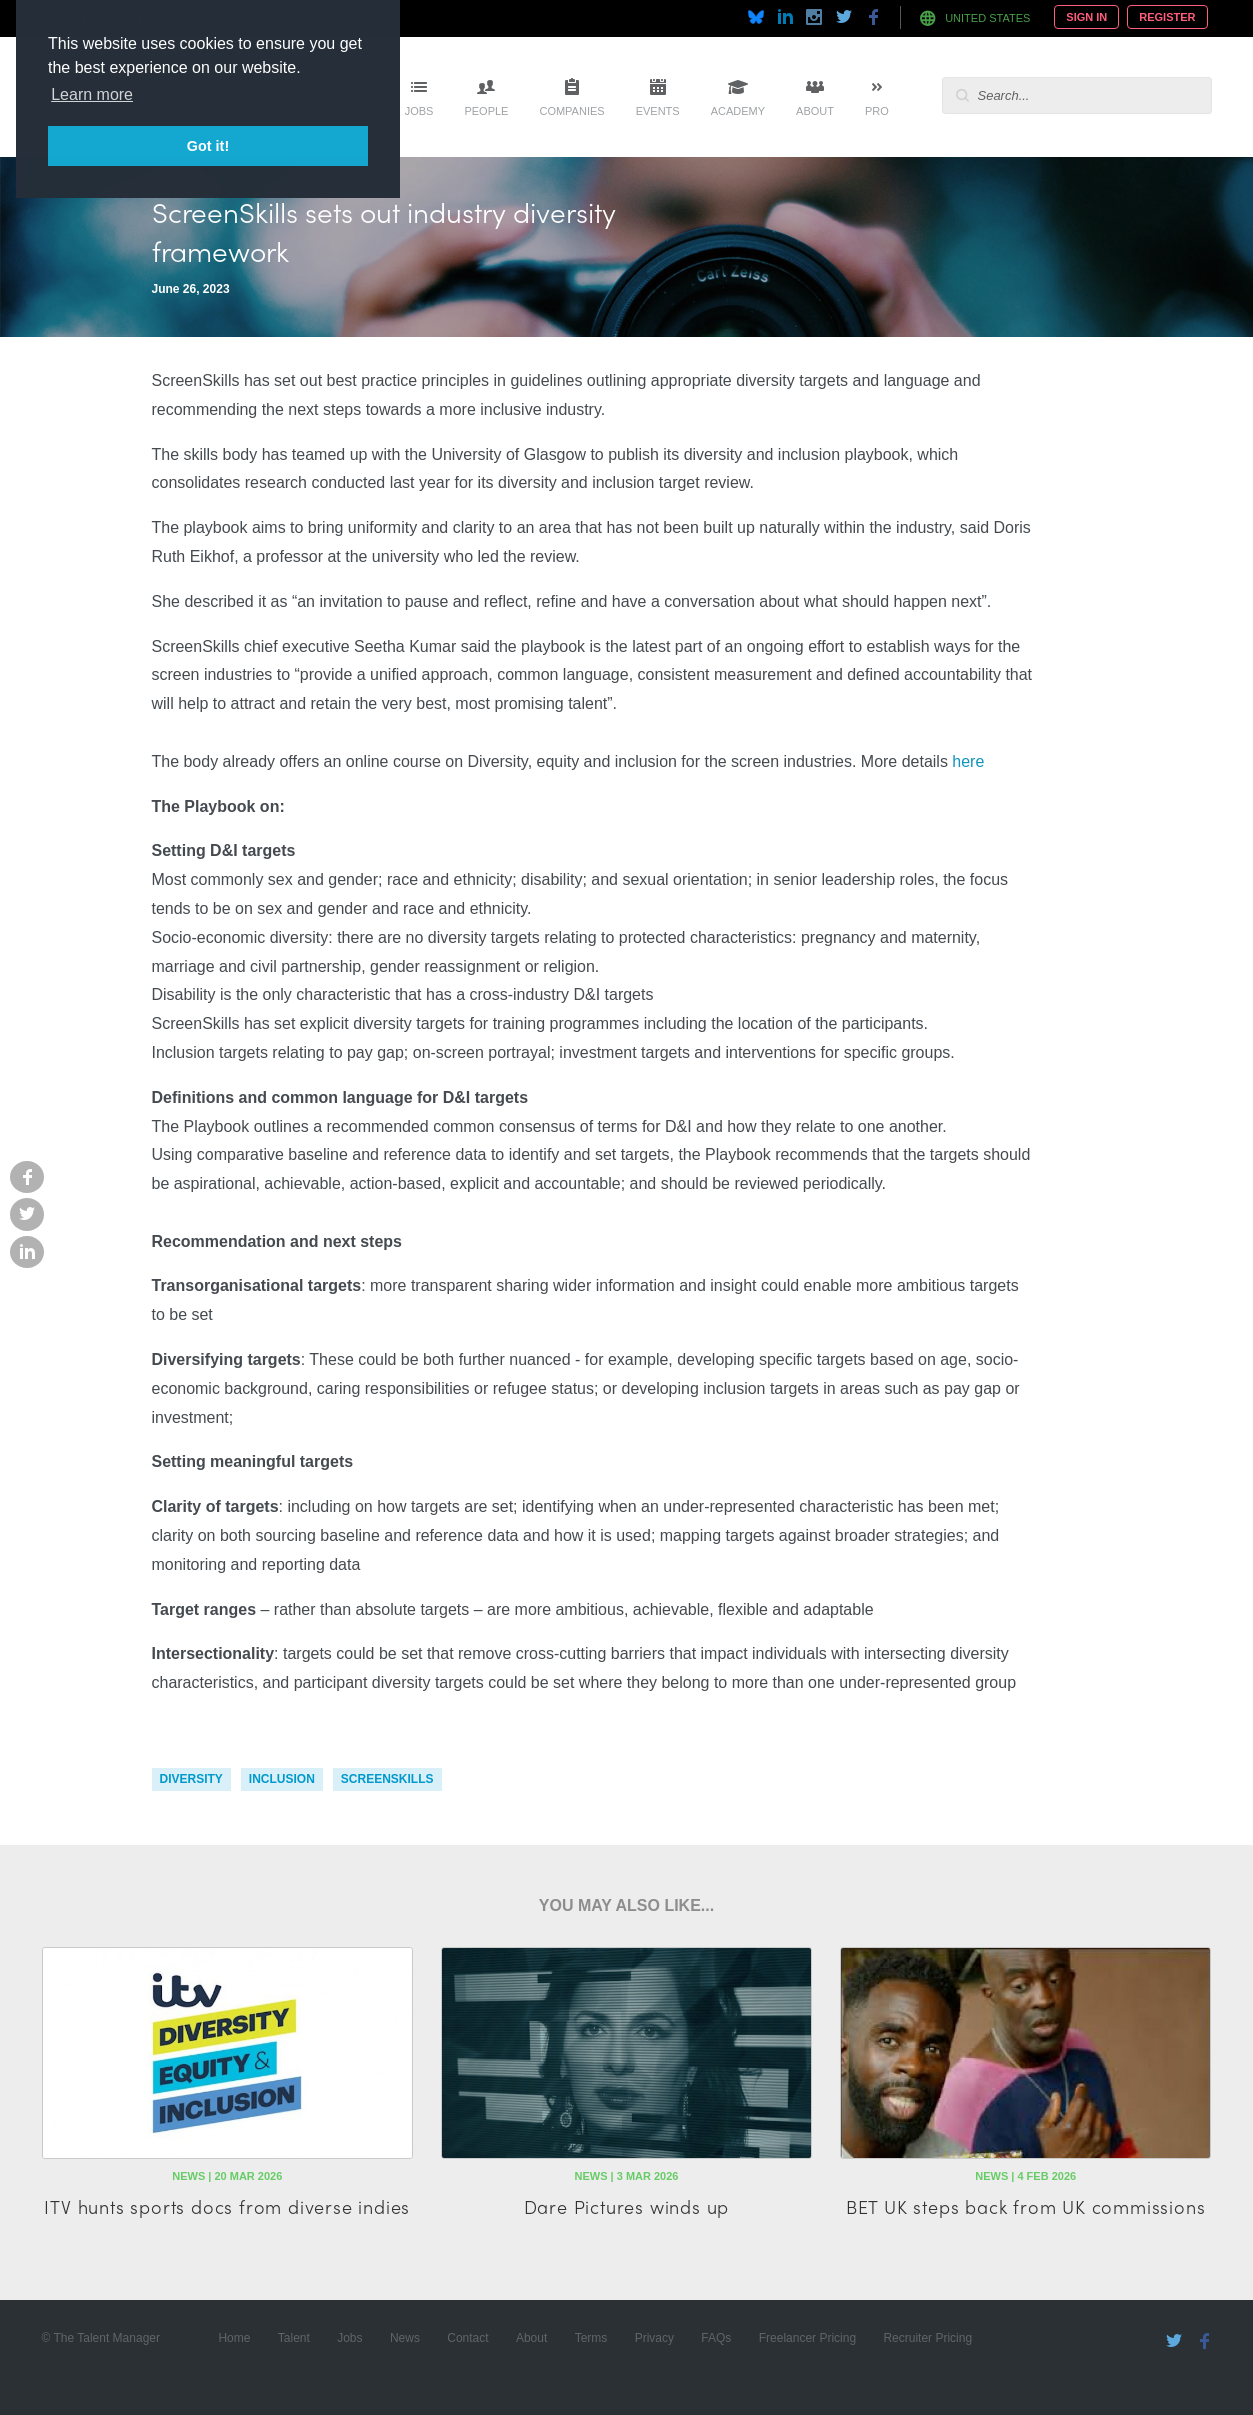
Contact (467, 2338)
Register (1167, 17)
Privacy (654, 2338)
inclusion (282, 1779)
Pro (877, 111)
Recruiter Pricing (927, 2338)
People (486, 111)
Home (234, 2338)
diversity (191, 1779)
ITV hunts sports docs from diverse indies (227, 2206)
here (968, 761)
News (405, 2338)
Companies (571, 111)
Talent (294, 2338)
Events (658, 111)
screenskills (387, 1779)
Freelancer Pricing (807, 2338)
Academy (738, 111)
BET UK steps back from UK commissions (1026, 2206)
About (815, 111)
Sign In (1086, 17)
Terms (591, 2338)
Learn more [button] (92, 94)
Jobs (419, 111)
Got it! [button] (208, 146)
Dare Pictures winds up (627, 2206)
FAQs (716, 2338)
